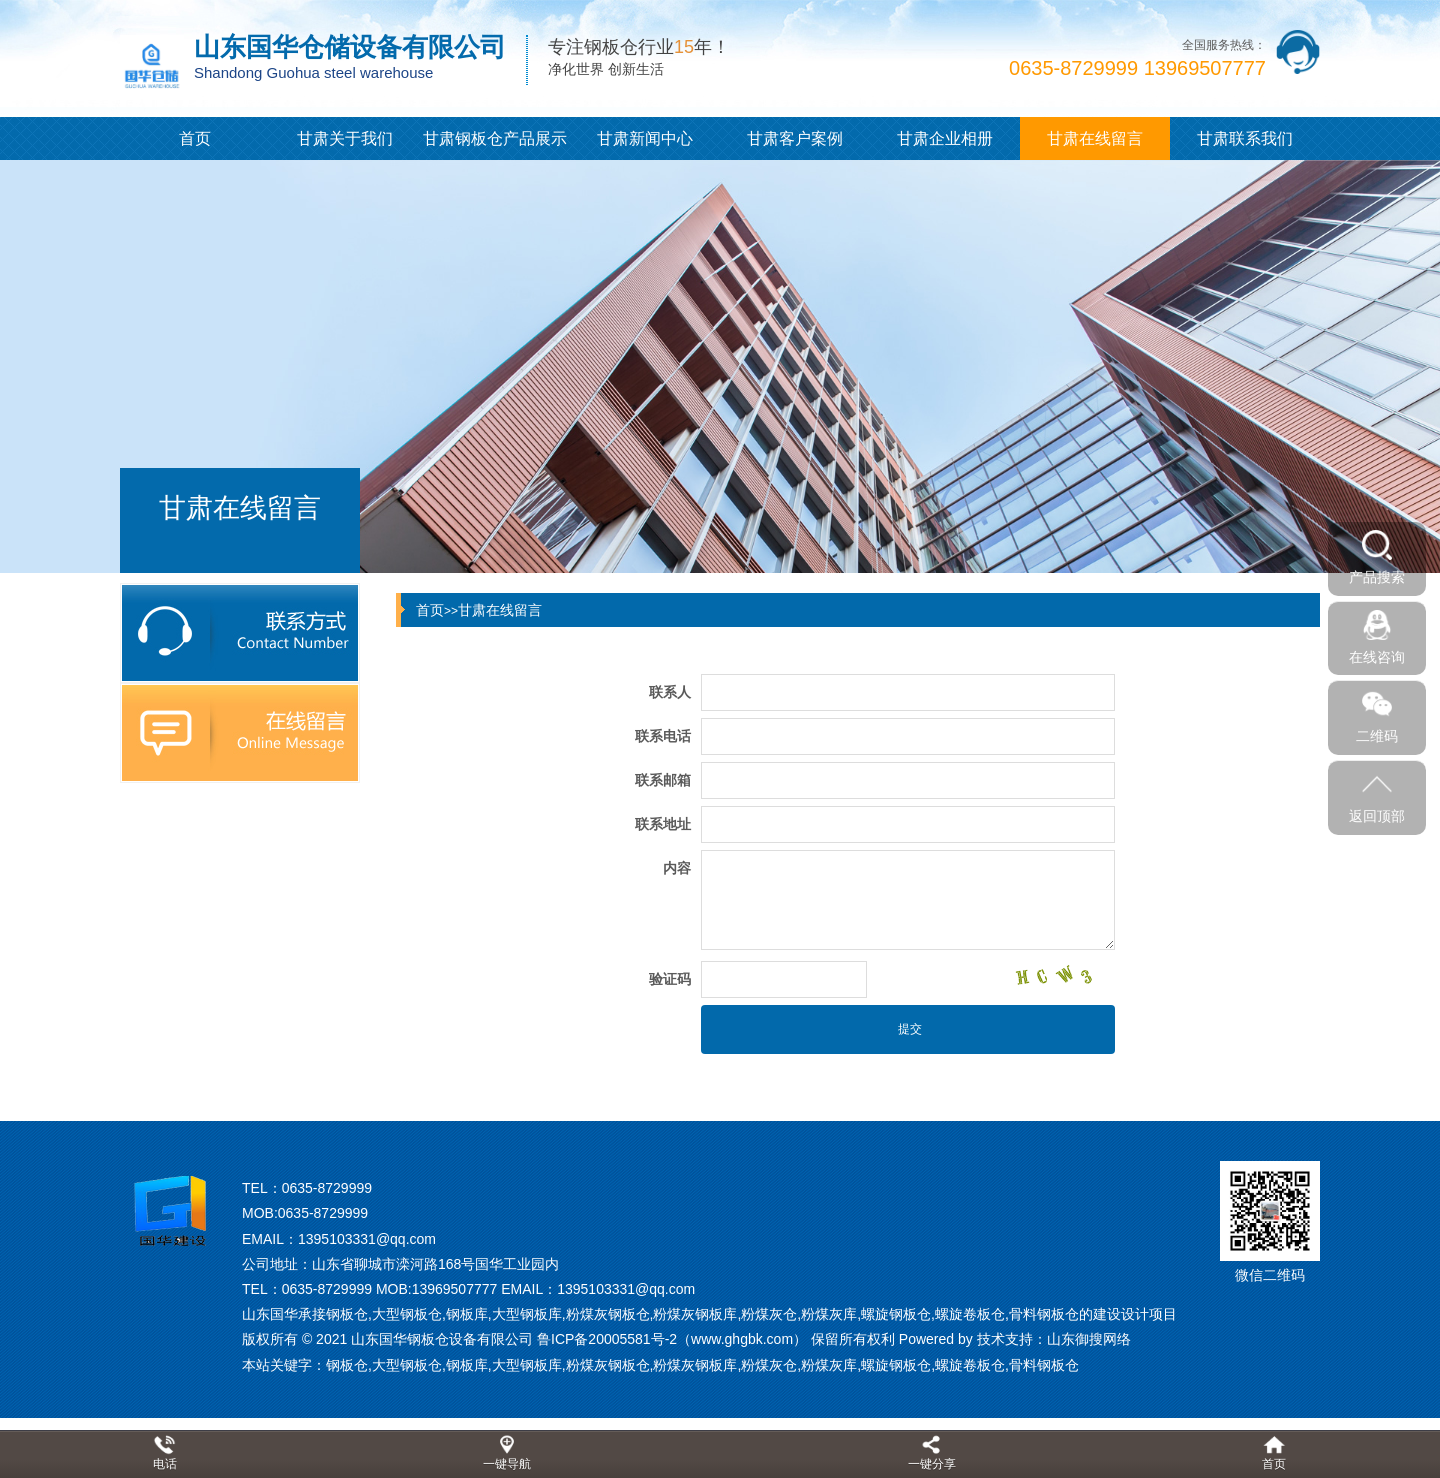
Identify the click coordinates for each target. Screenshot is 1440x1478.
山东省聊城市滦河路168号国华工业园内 (435, 1264)
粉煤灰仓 (769, 1365)
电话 (165, 1464)
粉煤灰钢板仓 (608, 1365)
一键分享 (932, 1464)
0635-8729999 (327, 1188)
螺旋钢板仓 (896, 1365)
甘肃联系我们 (1245, 138)
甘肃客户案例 (795, 138)
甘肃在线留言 (1095, 138)
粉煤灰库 (829, 1365)
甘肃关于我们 (345, 138)
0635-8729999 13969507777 (1137, 68)
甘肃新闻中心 (645, 138)
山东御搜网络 (1089, 1339)
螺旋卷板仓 (970, 1365)
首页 (195, 138)
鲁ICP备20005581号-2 (607, 1339)
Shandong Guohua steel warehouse (313, 72)
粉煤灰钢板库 (695, 1365)
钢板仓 (347, 1365)
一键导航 (507, 1464)
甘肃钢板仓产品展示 (495, 138)
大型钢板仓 (407, 1365)
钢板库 (467, 1365)
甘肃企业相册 (945, 138)
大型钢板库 (527, 1365)
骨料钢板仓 (1044, 1365)
